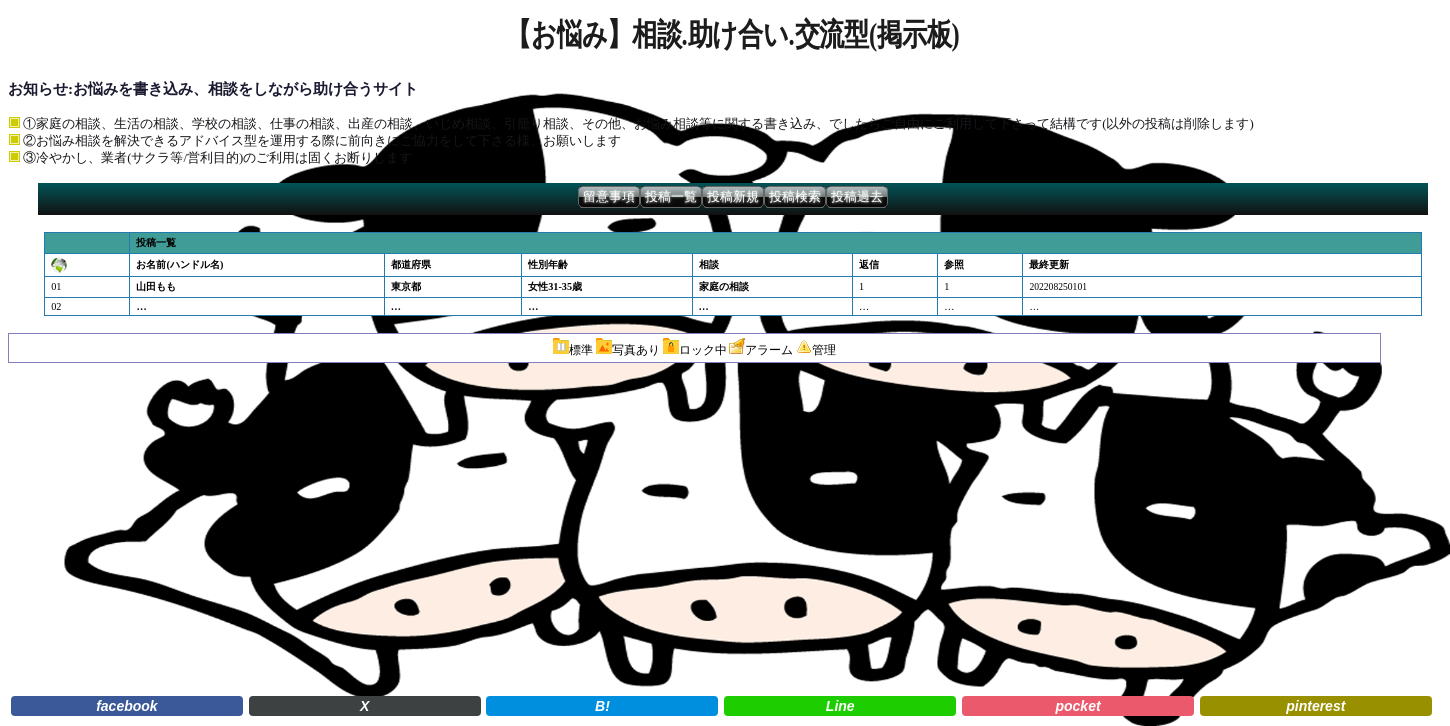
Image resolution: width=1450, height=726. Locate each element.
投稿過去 (857, 197)
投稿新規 (733, 197)
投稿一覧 (671, 197)
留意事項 (609, 197)
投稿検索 (795, 197)
